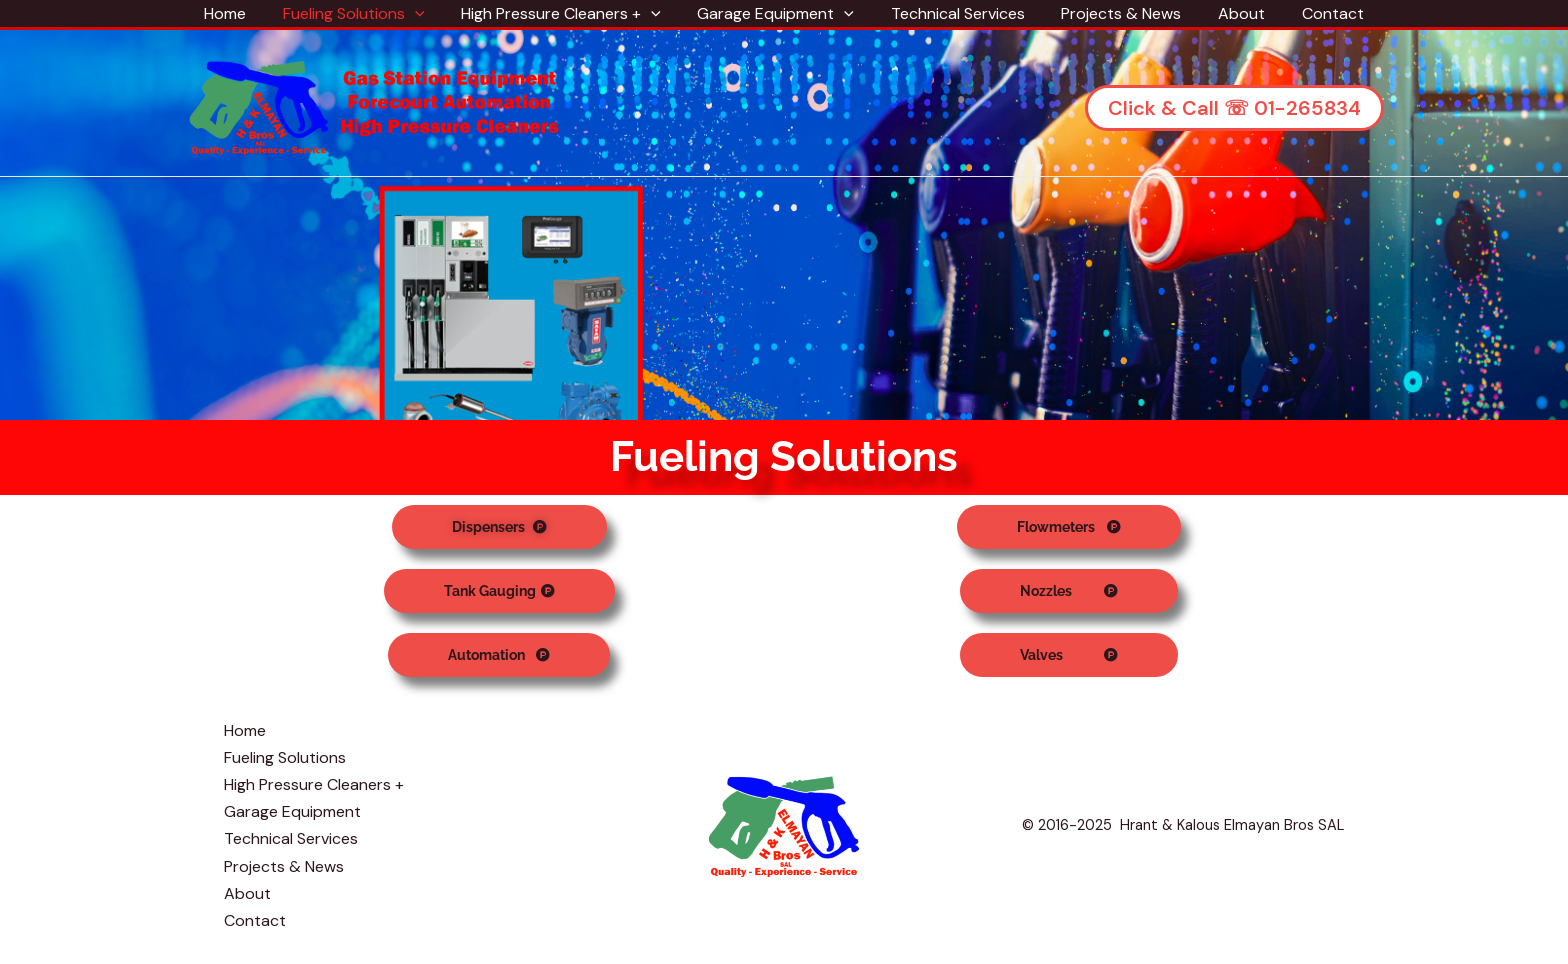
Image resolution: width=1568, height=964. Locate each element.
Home (242, 13)
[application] (427, 13)
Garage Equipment (778, 13)
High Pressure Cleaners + (568, 13)
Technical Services (955, 13)
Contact (1316, 13)
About (1229, 13)
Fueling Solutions (366, 13)
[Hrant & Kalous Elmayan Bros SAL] (375, 106)
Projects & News (1114, 13)
